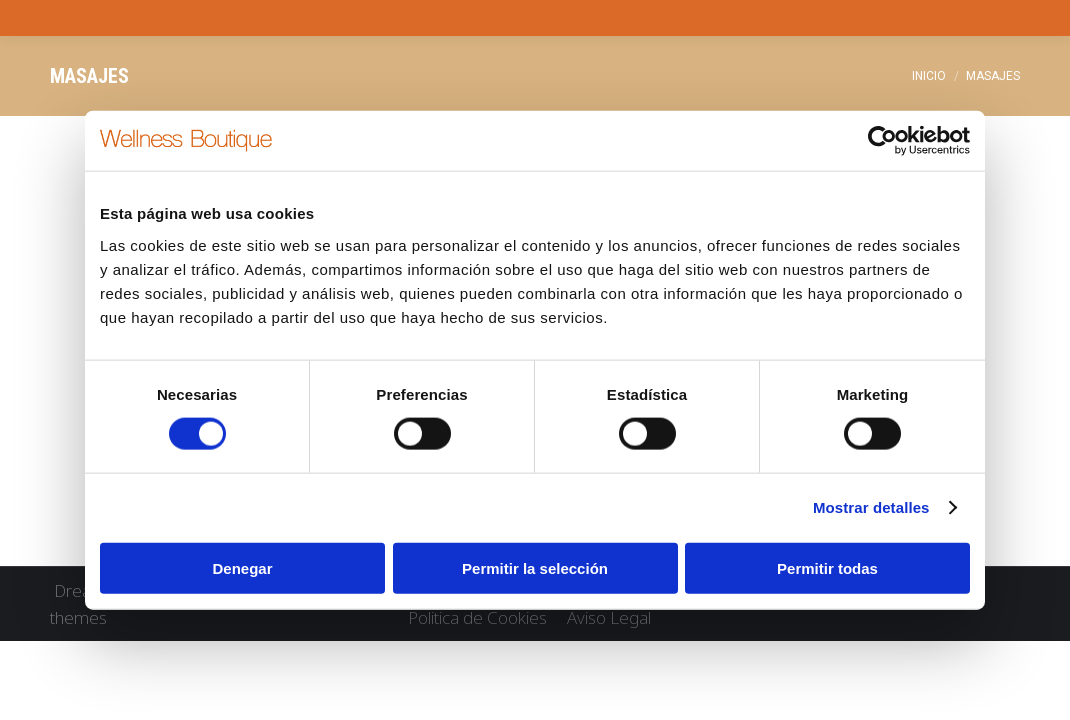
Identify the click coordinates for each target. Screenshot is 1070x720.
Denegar (242, 567)
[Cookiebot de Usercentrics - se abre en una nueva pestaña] (882, 141)
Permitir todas (827, 567)
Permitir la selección (535, 567)
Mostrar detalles (871, 507)
